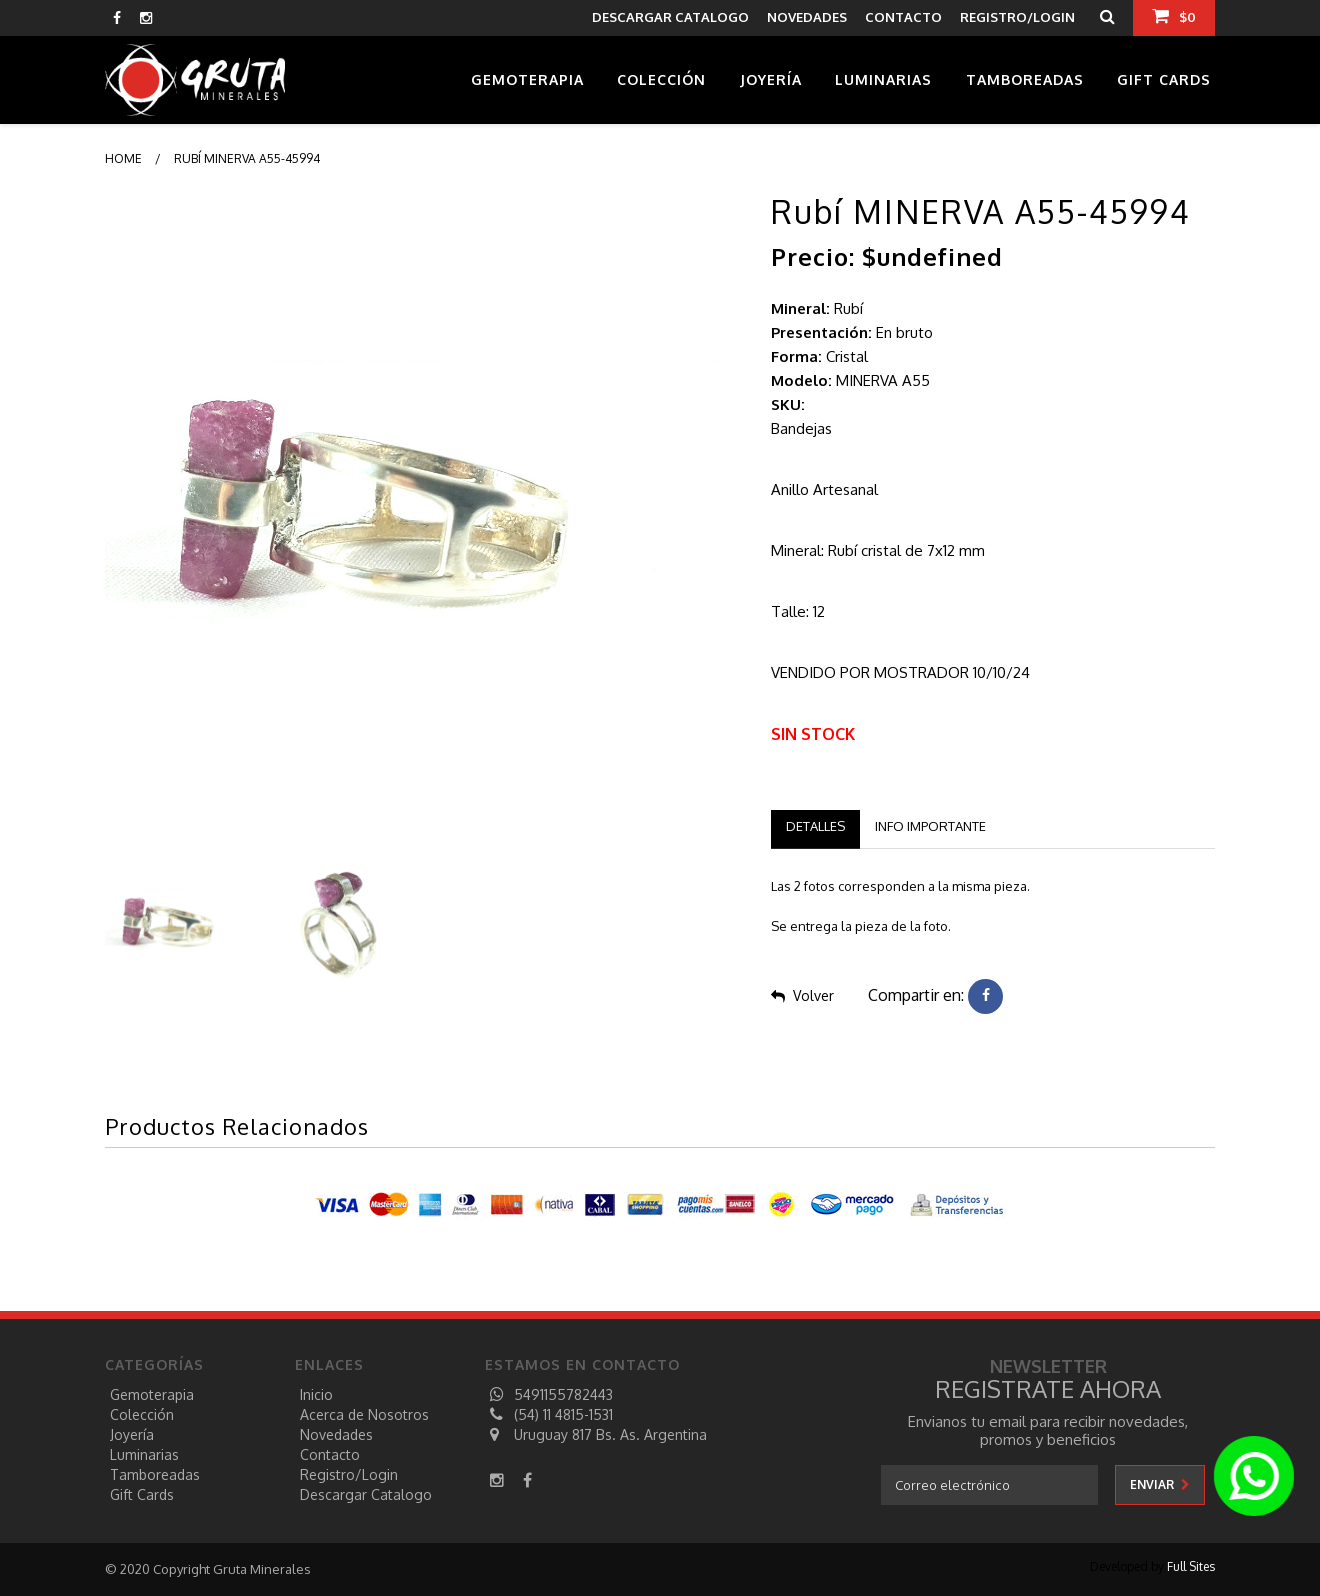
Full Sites (1191, 1566)
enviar (1160, 1484)
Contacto (330, 1454)
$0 (1174, 16)
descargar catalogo (670, 17)
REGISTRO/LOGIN (1017, 17)
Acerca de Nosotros (364, 1414)
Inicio (316, 1394)
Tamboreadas (1025, 79)
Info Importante (930, 826)
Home (123, 158)
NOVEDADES (807, 17)
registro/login (349, 1474)
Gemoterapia (527, 79)
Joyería (771, 79)
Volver (802, 995)
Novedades (336, 1434)
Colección (661, 79)
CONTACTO (903, 17)
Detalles (815, 826)
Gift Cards (1164, 79)
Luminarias (883, 79)
